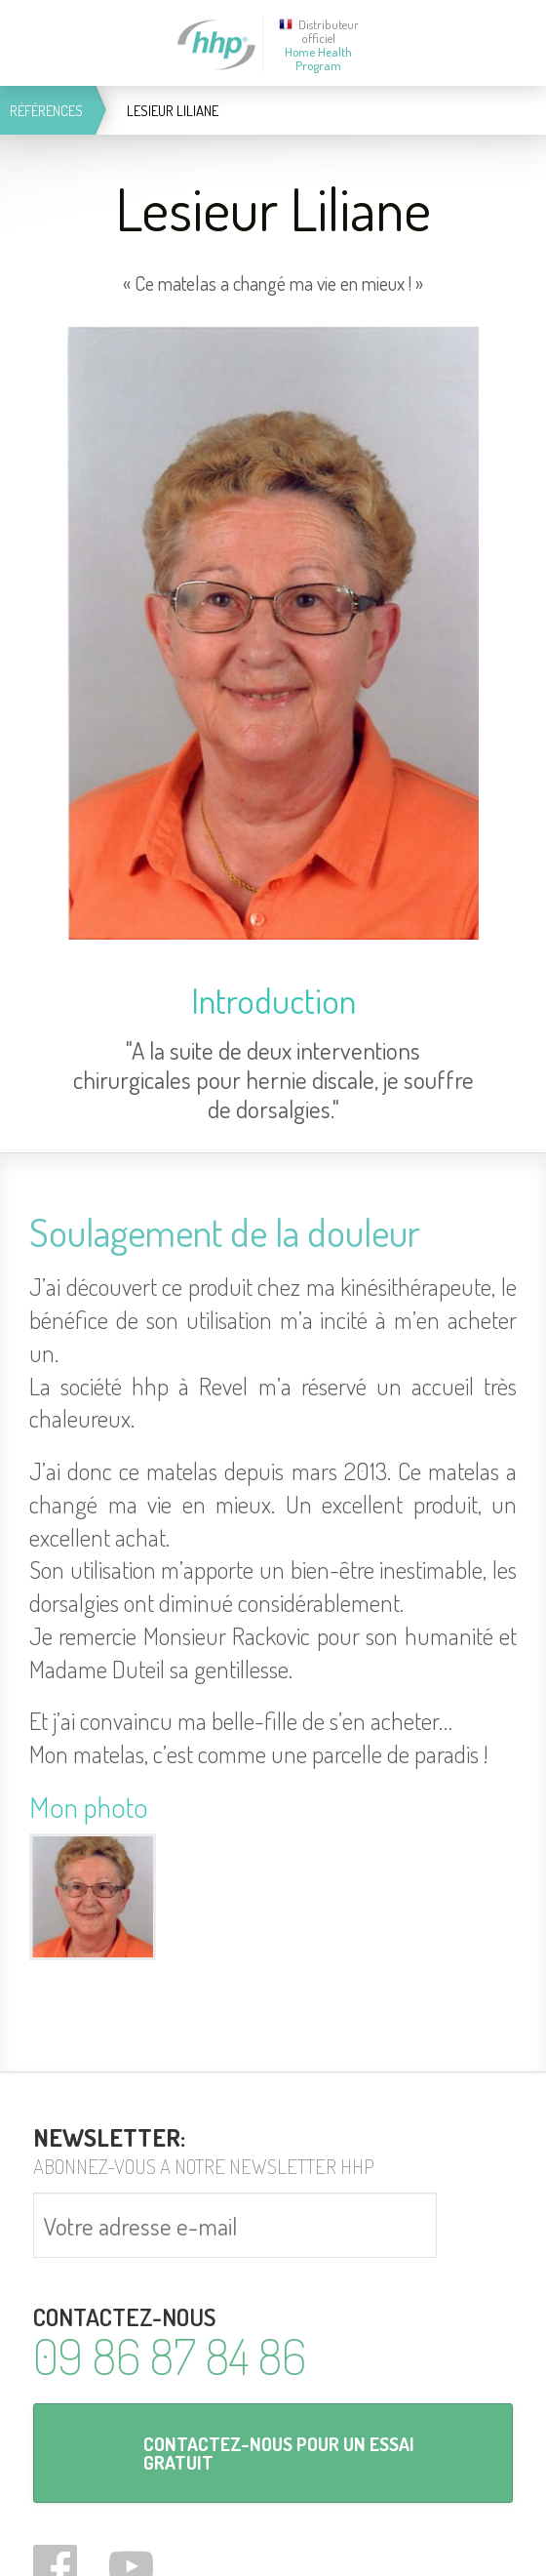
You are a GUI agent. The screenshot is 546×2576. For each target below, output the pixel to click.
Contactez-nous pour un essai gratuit (278, 2453)
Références (46, 110)
